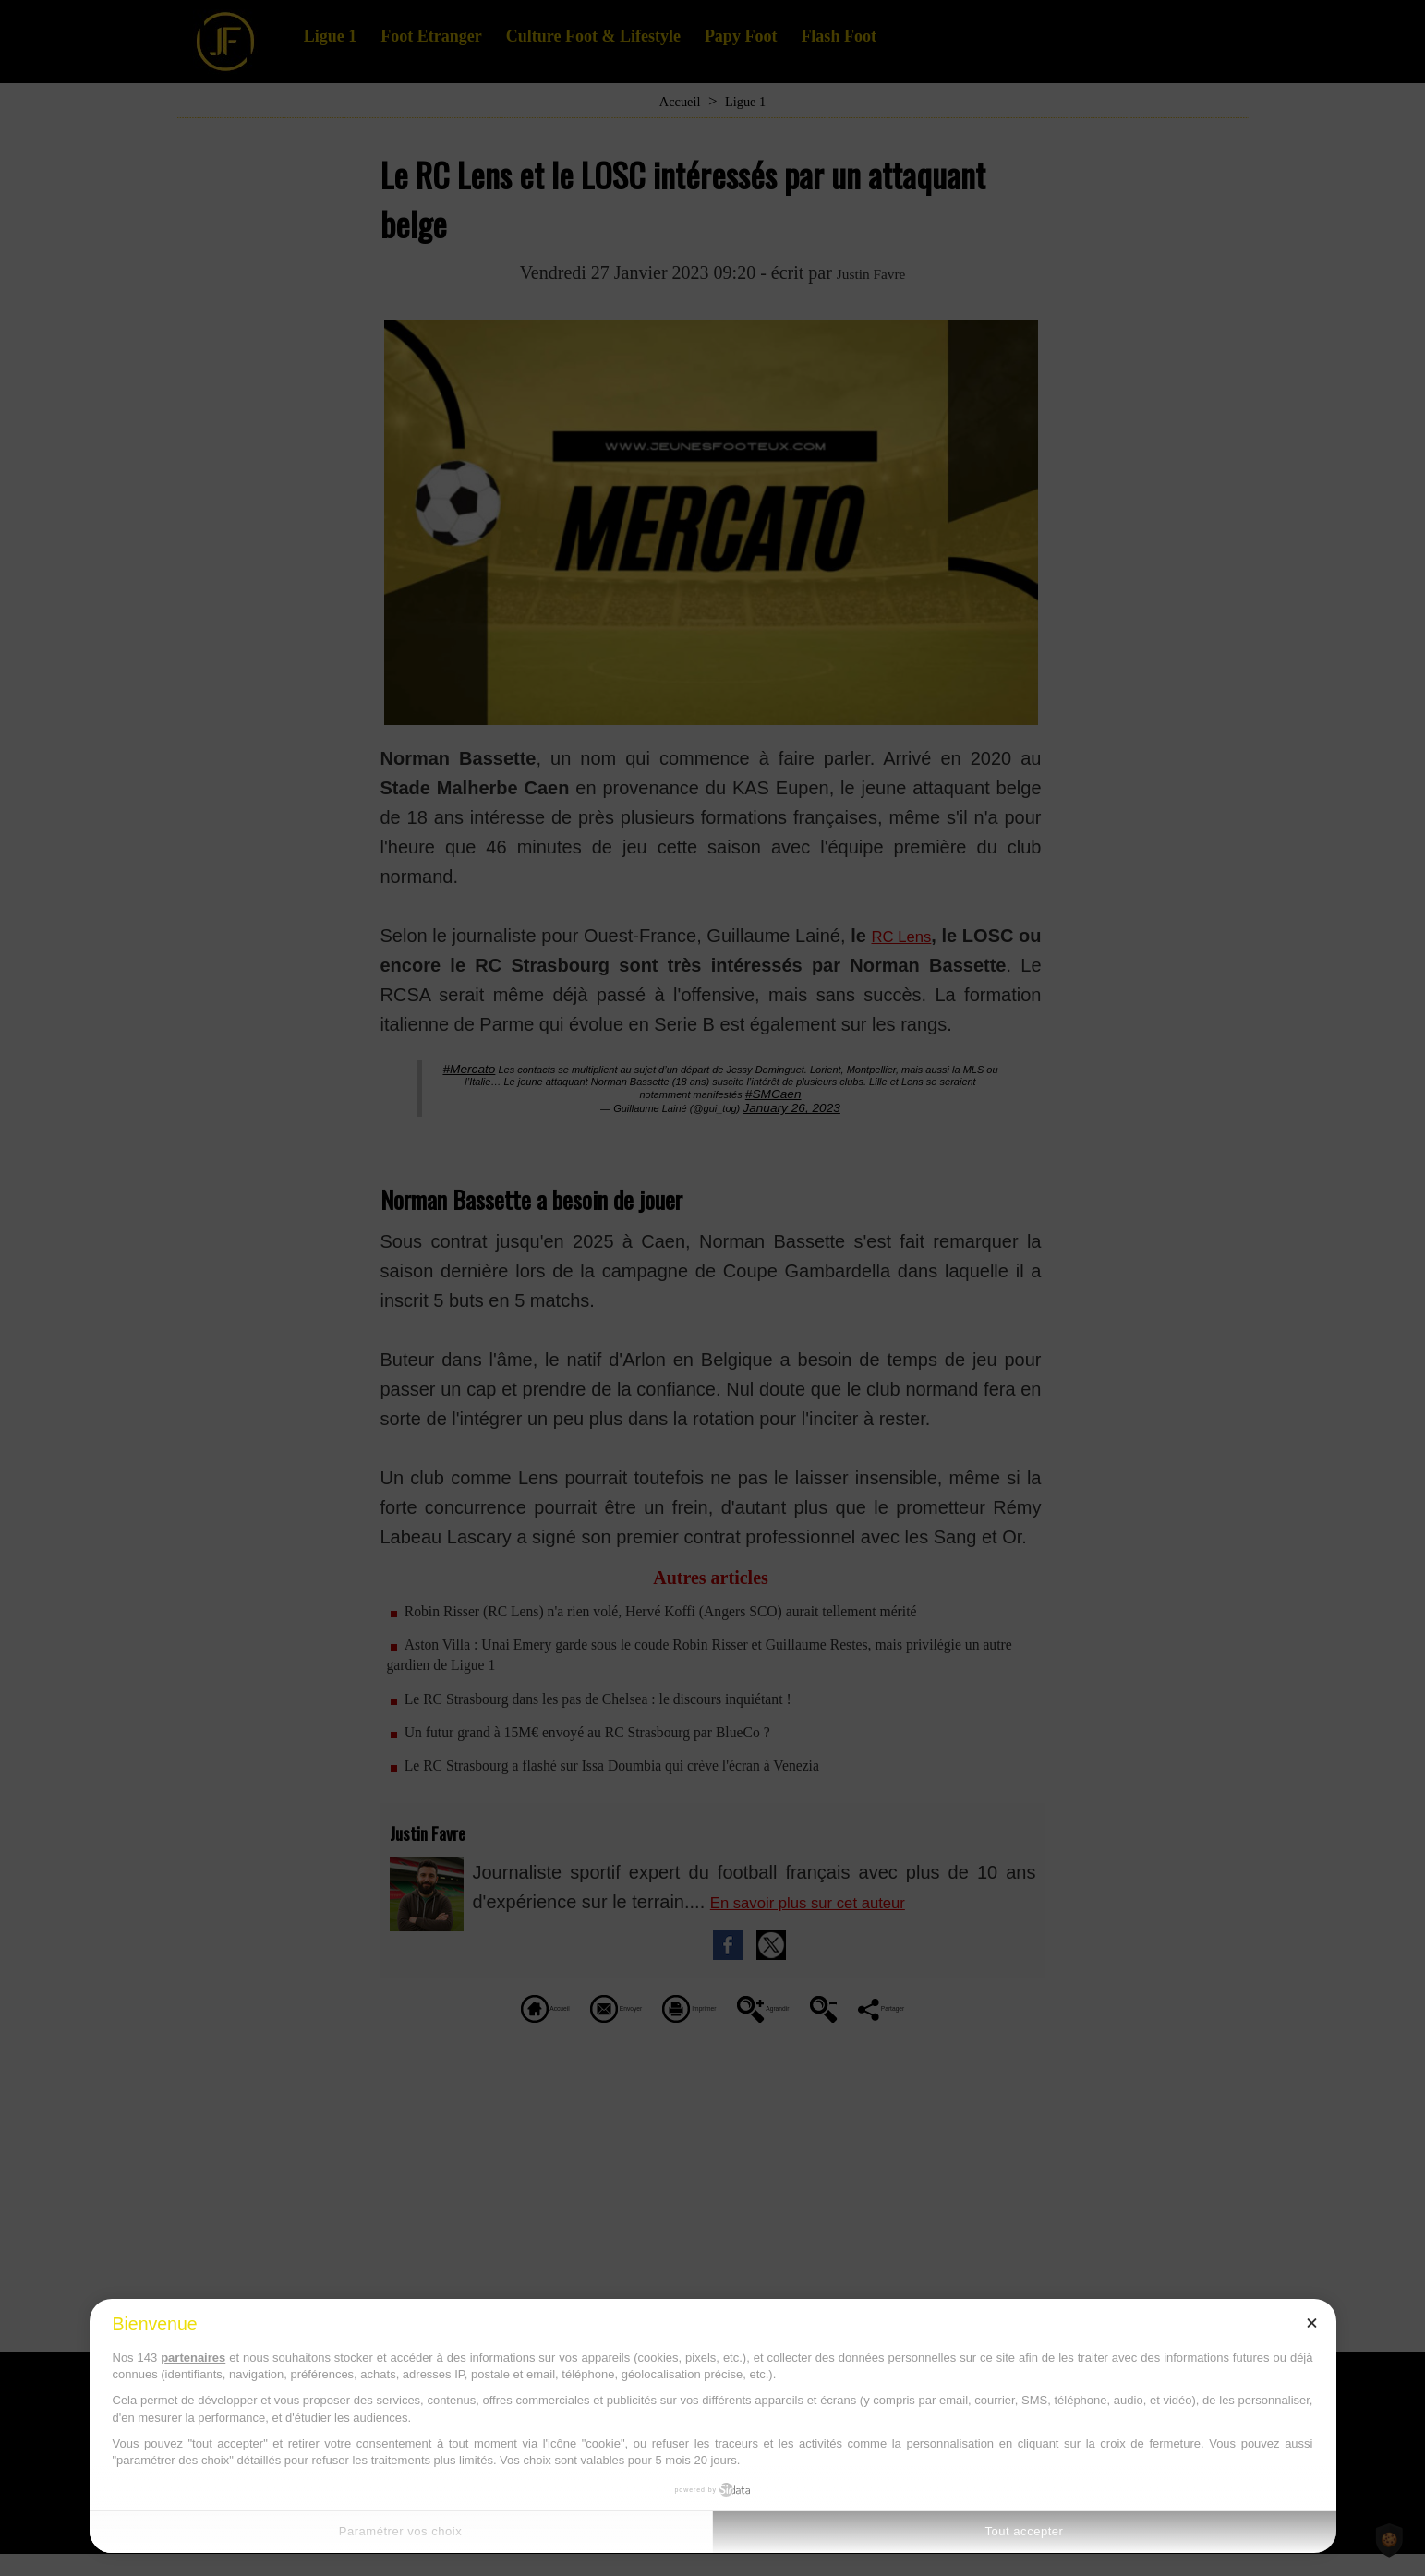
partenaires (193, 2357)
